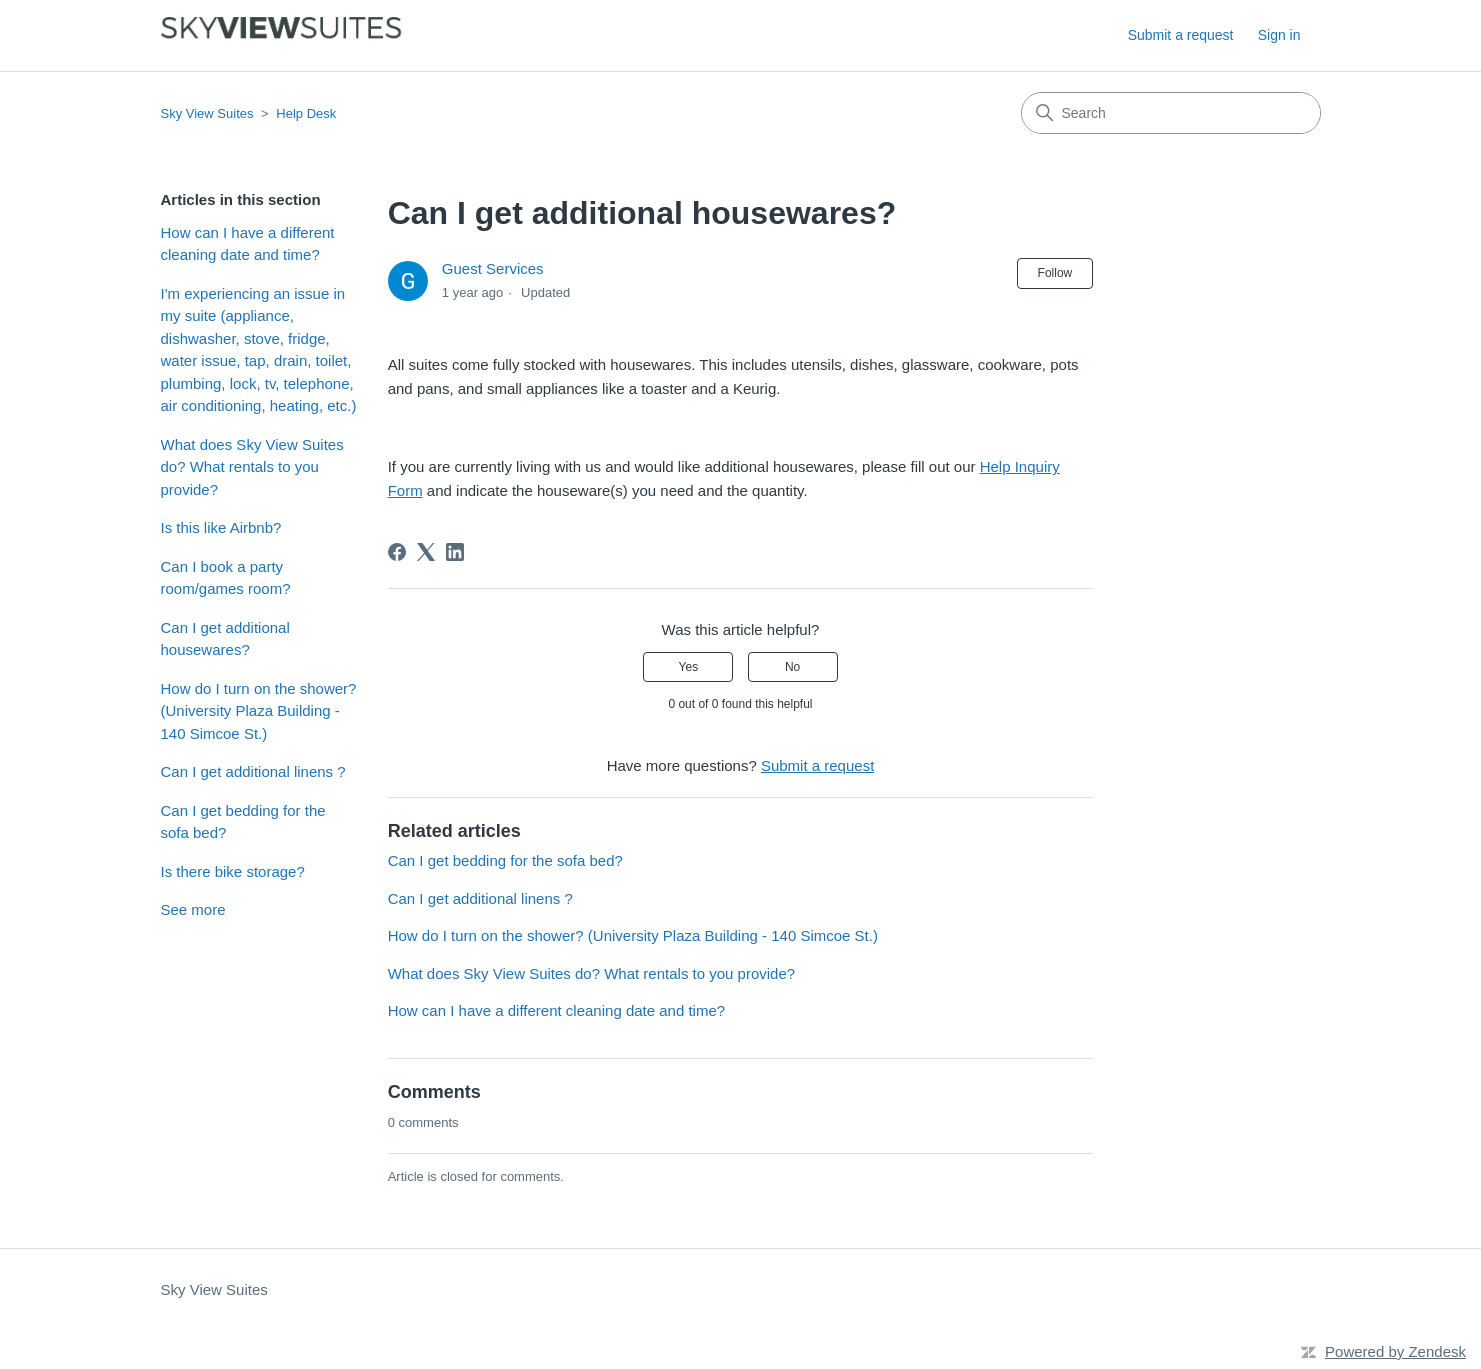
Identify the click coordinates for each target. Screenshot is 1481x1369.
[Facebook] (397, 552)
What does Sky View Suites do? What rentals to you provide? (252, 467)
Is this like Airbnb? (221, 527)
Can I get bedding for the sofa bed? (243, 822)
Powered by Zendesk (1395, 1351)
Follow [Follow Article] (1055, 273)
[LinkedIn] (455, 552)
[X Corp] (426, 552)
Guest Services (493, 268)
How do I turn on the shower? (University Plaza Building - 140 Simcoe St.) (259, 711)
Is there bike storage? (233, 871)
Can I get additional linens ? (253, 771)
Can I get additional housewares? (225, 639)
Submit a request (1181, 35)
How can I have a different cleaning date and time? (248, 244)
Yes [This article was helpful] (689, 667)
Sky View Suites (207, 113)
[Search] (1171, 113)
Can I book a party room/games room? (226, 578)
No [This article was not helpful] (792, 667)
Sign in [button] (1279, 35)
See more (193, 909)
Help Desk (306, 113)
